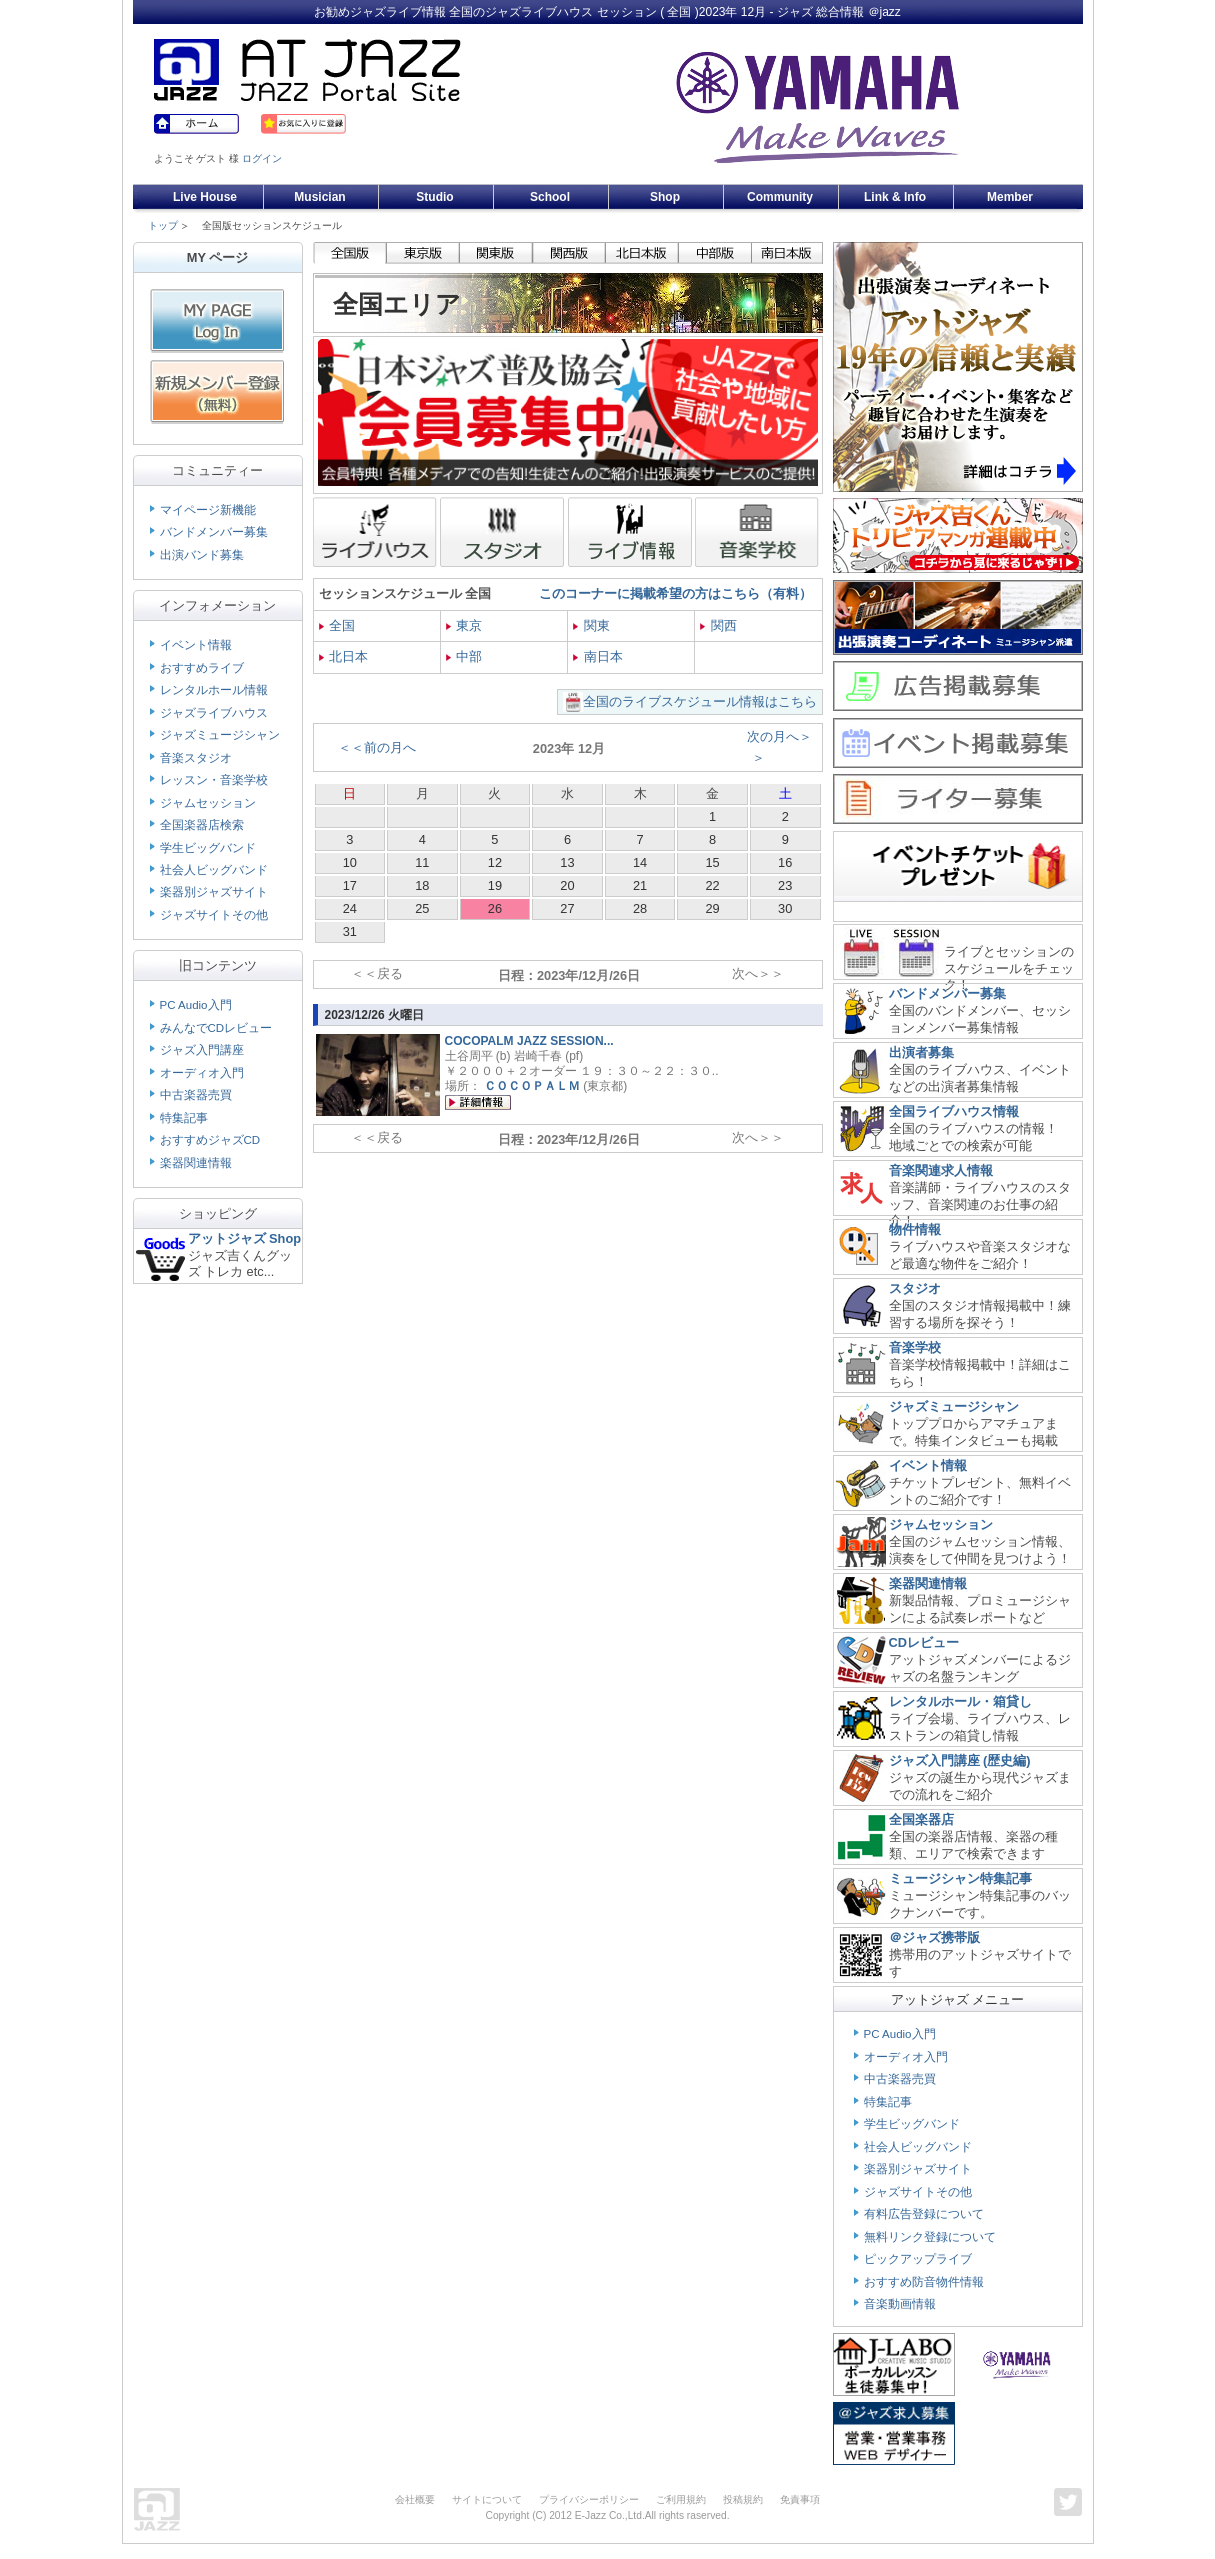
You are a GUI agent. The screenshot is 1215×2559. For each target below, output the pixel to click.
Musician (319, 197)
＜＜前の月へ (377, 747)
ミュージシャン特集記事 (960, 1878)
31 (350, 931)
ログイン (262, 158)
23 (785, 885)
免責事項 (800, 2499)
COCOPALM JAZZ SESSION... (529, 1041)
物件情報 (915, 1229)
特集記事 (184, 1118)
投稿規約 (743, 2499)
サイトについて (487, 2499)
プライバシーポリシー (589, 2499)
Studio (434, 197)
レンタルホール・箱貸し (960, 1701)
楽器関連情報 (196, 1163)
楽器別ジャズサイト (214, 892)
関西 (718, 625)
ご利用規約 (681, 2499)
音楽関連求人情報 (941, 1170)
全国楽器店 (921, 1819)
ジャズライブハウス (214, 713)
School (550, 197)
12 (495, 862)
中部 (464, 656)
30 (785, 908)
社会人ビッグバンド (214, 870)
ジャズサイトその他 (214, 915)
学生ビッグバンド (208, 848)
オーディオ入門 (202, 1073)
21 (640, 885)
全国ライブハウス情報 (954, 1111)
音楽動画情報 (900, 2304)
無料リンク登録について (930, 2237)
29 (712, 908)
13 (567, 862)
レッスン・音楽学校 (214, 780)
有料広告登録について (924, 2214)
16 (785, 862)
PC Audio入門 (196, 1005)
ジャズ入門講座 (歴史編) (960, 1760)
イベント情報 (196, 645)
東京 (464, 625)
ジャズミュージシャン (220, 735)
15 (712, 862)
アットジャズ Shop (245, 1238)
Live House (205, 197)
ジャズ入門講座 (202, 1050)
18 (422, 885)
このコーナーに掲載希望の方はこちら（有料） (675, 593)
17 (350, 885)
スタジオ (915, 1288)
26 (495, 908)
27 (567, 908)
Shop (665, 197)
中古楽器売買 (196, 1095)
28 (640, 908)
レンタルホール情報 (214, 690)
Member (1010, 197)
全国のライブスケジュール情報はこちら (700, 701)
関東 (591, 625)
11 (422, 862)
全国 (337, 625)
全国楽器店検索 (202, 825)
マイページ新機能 (208, 510)
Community (780, 197)
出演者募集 (921, 1052)
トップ (163, 225)
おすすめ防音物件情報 (924, 2282)
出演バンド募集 (202, 555)
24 (350, 908)
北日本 (344, 656)
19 (495, 885)
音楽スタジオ (196, 758)
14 (640, 862)
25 (422, 908)
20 (567, 885)
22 (712, 885)
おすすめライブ (202, 668)
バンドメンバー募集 (214, 532)
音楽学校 (915, 1347)
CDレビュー (924, 1642)
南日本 (598, 656)
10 (350, 862)
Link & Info (895, 197)
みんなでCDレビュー (216, 1028)
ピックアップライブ (918, 2259)
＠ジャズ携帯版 (934, 1937)
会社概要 (415, 2499)
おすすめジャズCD (210, 1140)
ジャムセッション (208, 803)
